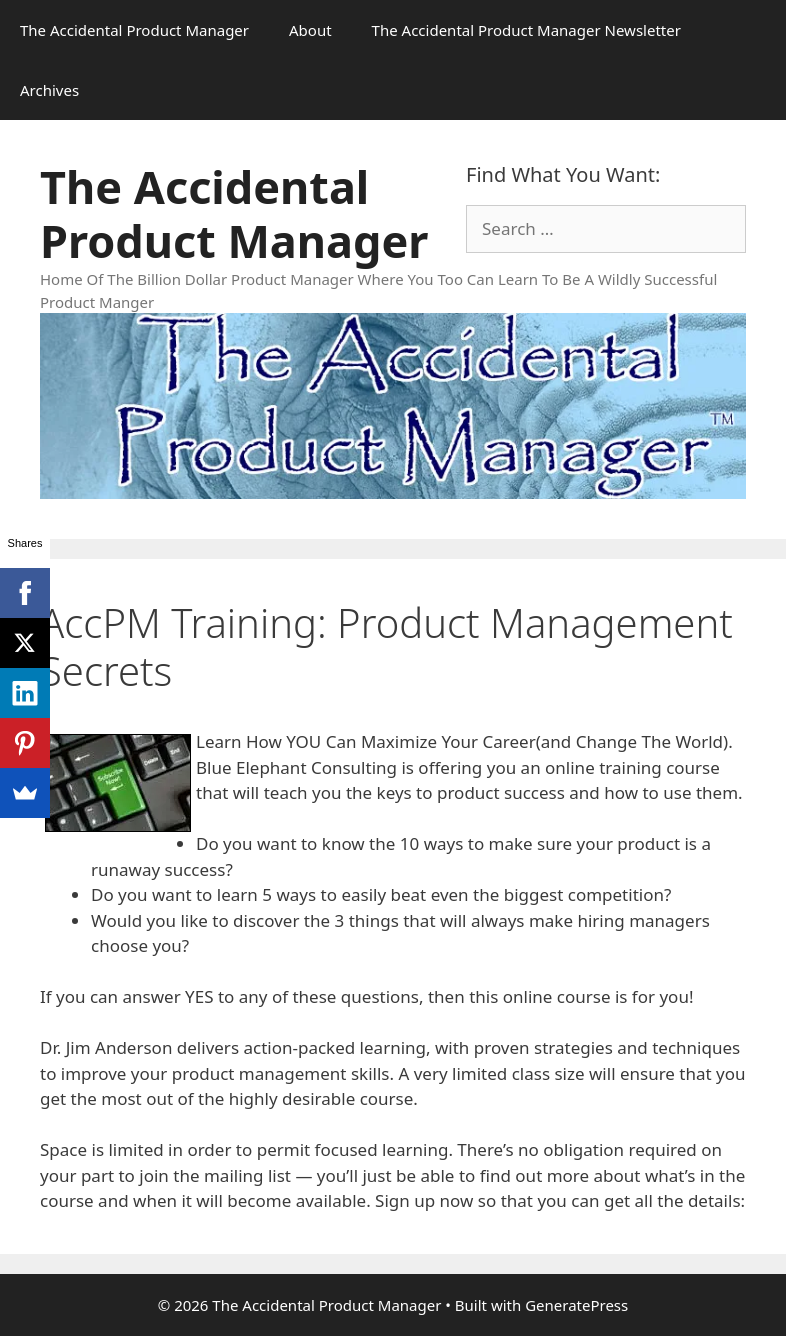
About (310, 30)
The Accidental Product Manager (134, 30)
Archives (49, 90)
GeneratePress (576, 1305)
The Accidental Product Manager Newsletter (526, 30)
